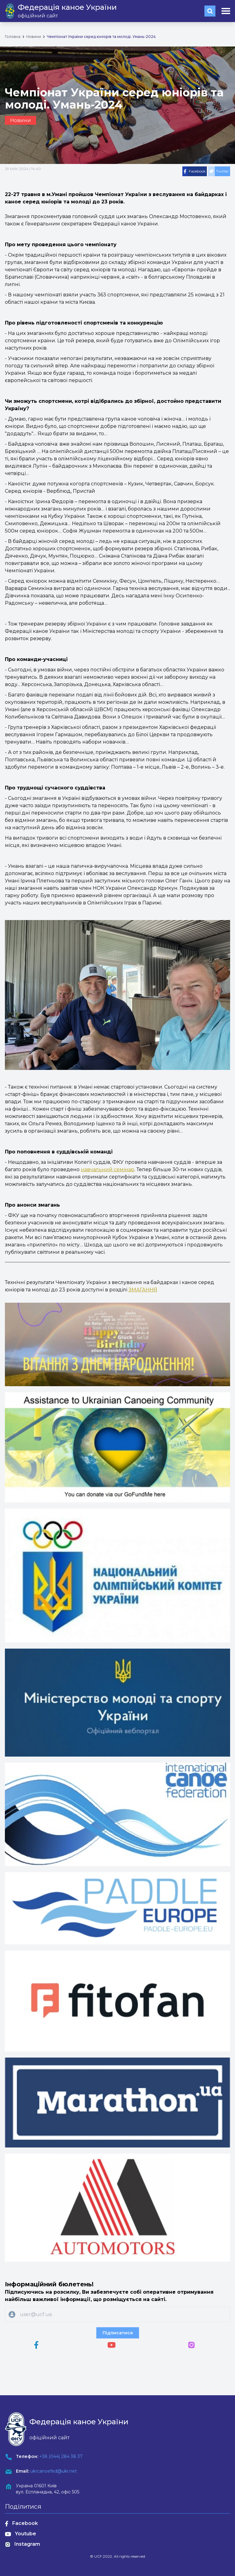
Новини (33, 36)
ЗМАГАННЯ (143, 1290)
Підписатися (118, 2333)
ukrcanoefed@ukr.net (53, 2471)
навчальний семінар (107, 1169)
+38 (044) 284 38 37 (61, 2456)
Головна (13, 36)
